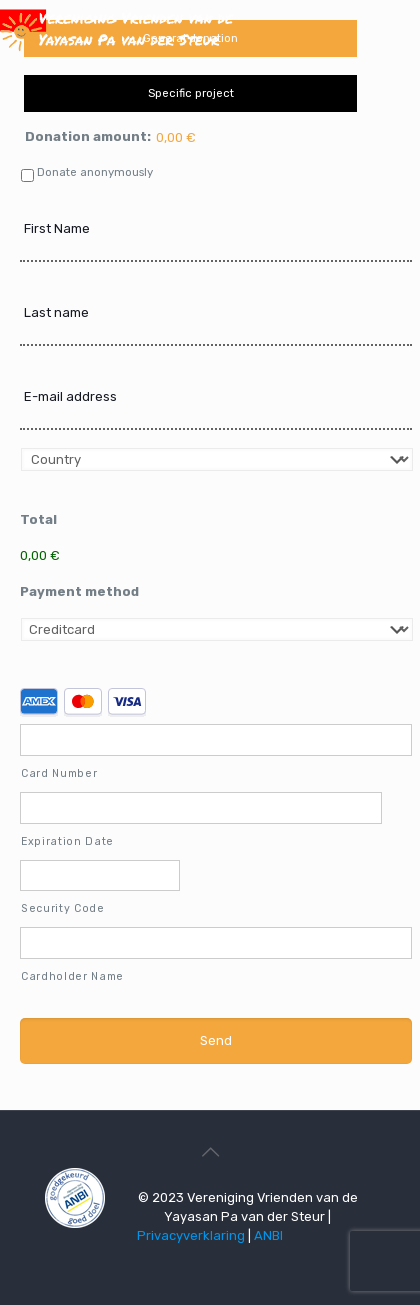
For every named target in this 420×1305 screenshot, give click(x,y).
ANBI (268, 1235)
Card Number (59, 773)
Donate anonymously (95, 172)
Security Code (63, 908)
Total (38, 519)
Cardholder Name (72, 976)
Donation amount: (88, 136)
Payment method (79, 591)
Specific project (191, 93)
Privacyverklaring (191, 1235)
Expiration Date (67, 841)
